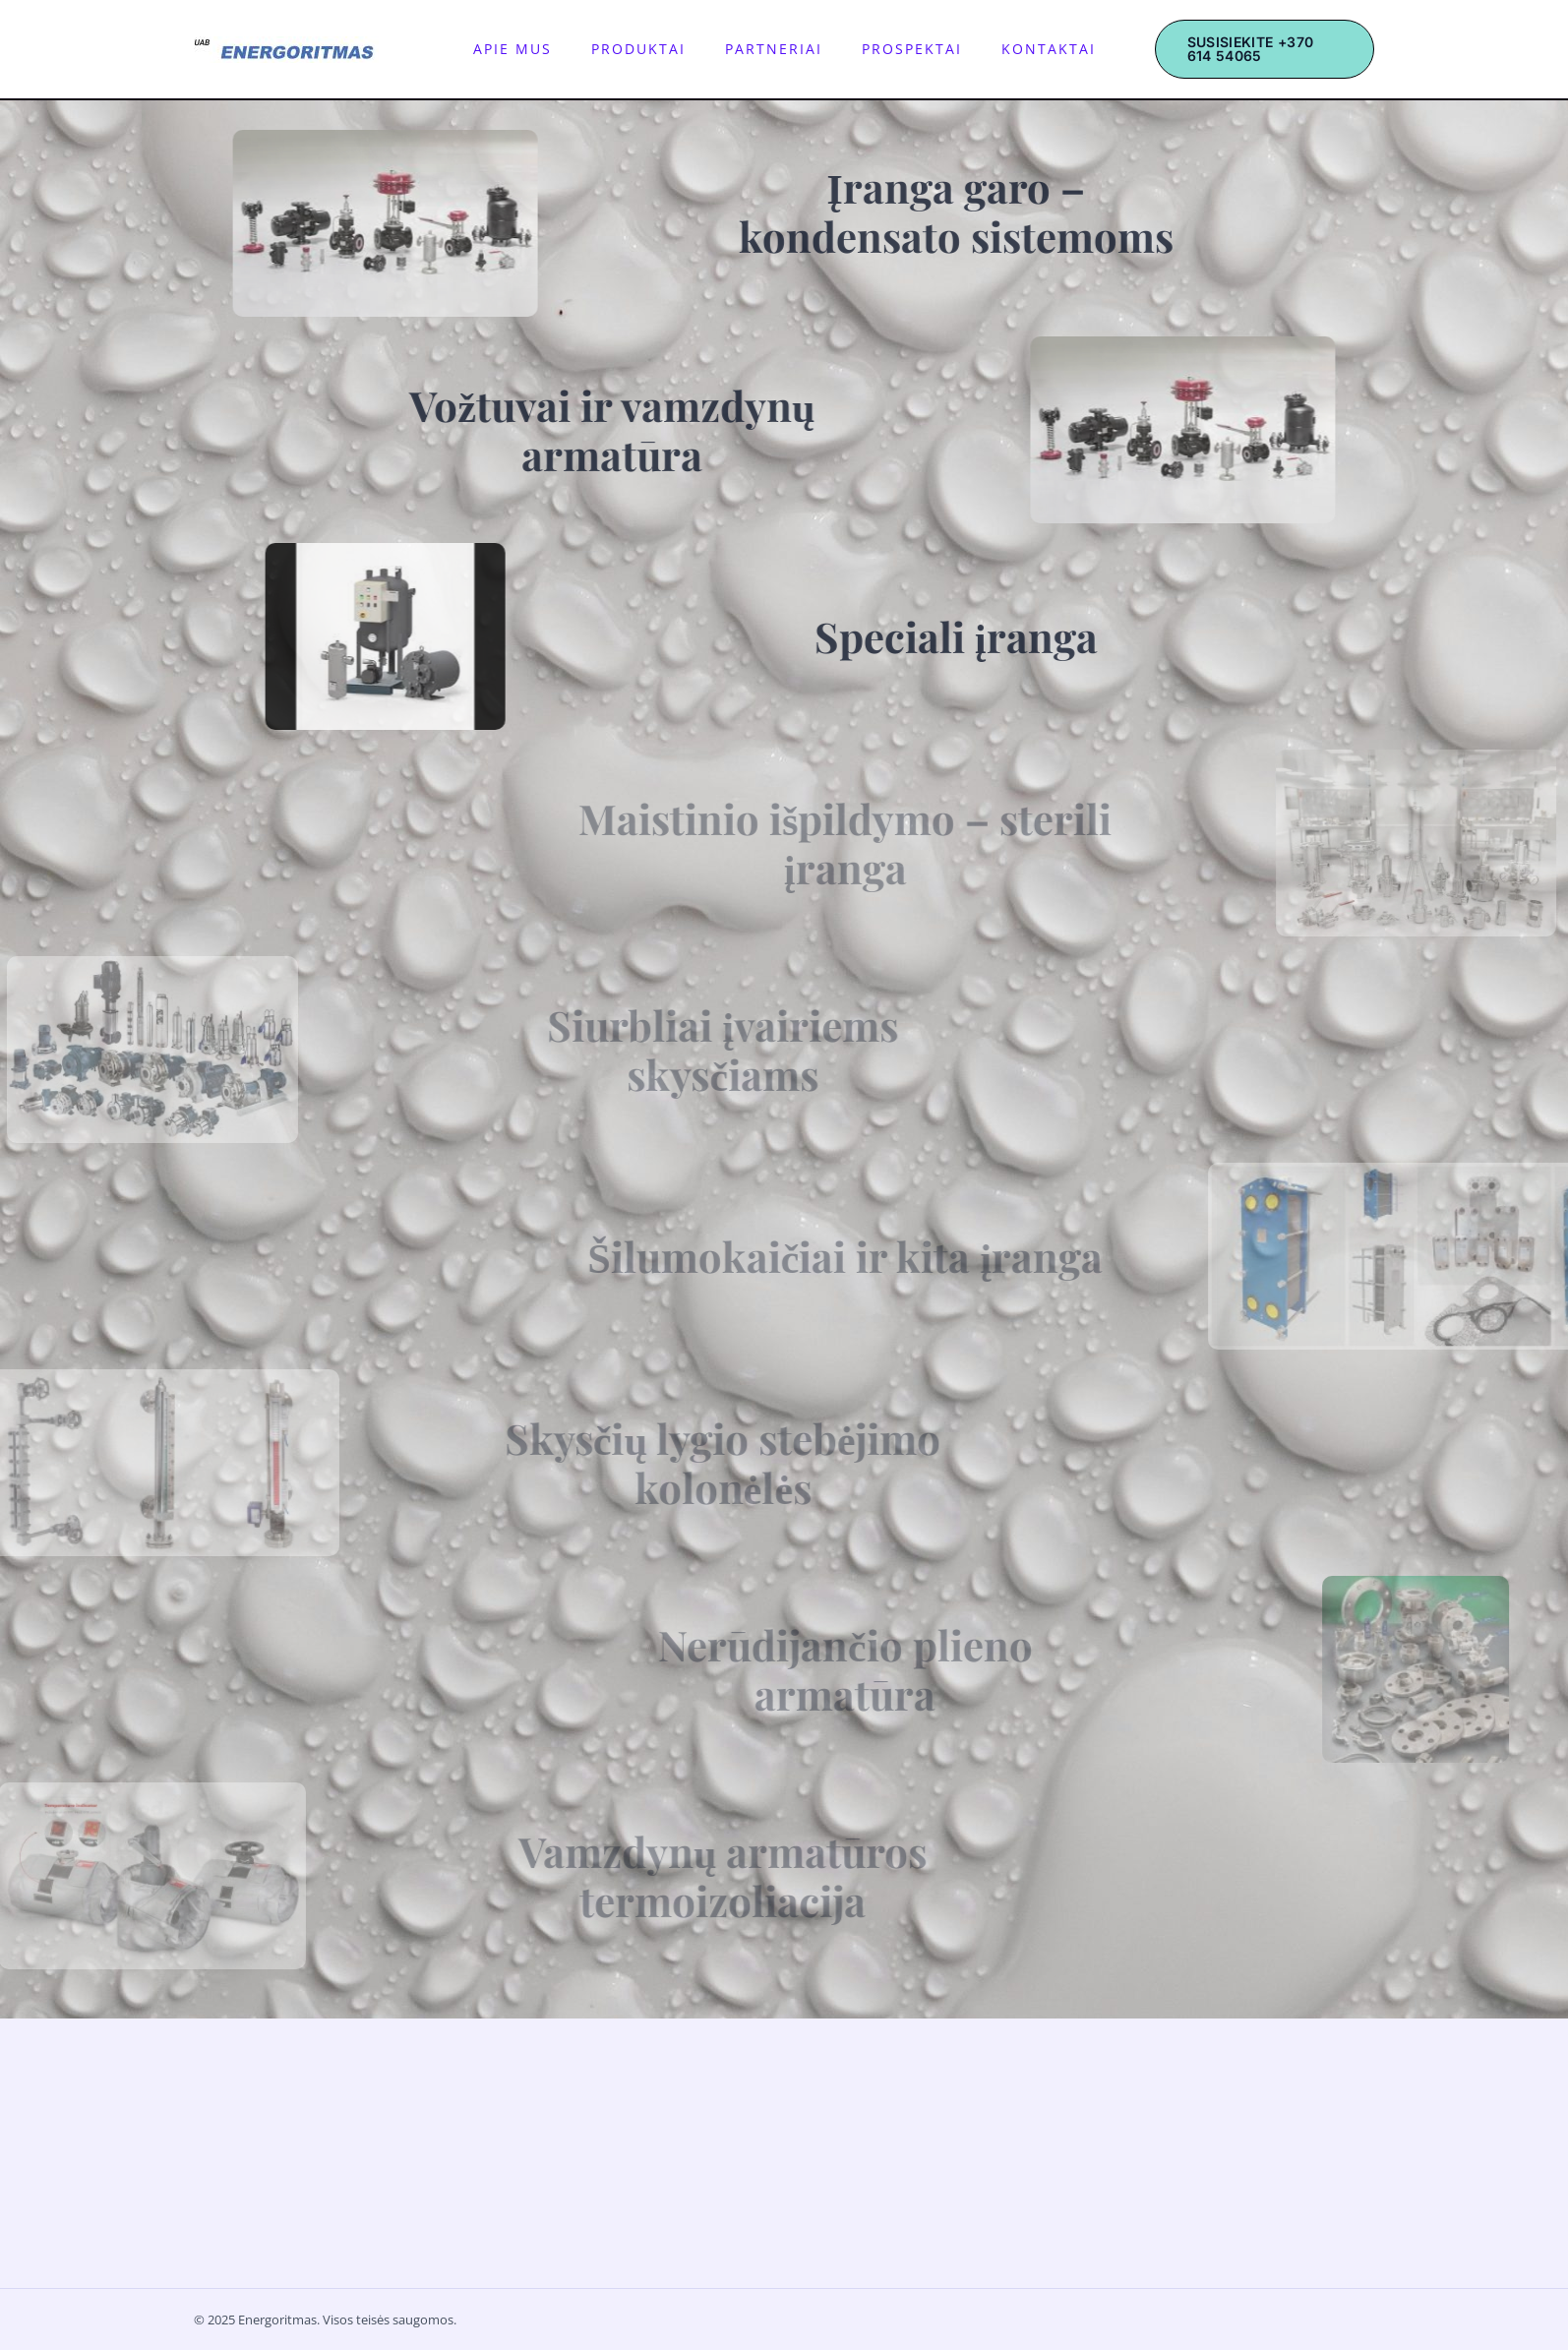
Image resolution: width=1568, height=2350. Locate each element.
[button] (1240, 49)
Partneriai (764, 48)
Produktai (648, 48)
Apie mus (542, 48)
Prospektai (882, 48)
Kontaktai (999, 48)
